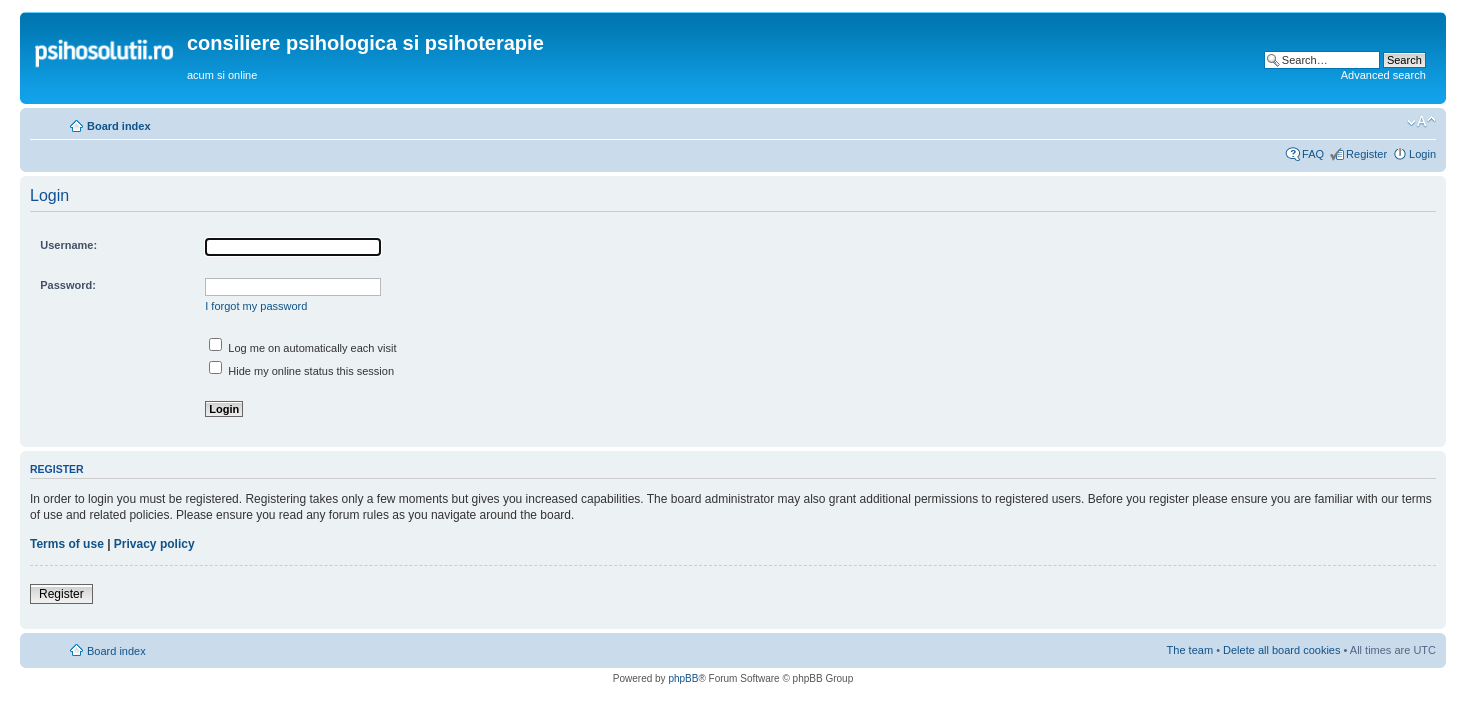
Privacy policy (154, 544)
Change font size (1421, 122)
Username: (68, 245)
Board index (119, 126)
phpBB (683, 678)
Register (1366, 154)
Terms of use (67, 544)
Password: (68, 285)
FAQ (1313, 154)
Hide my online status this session (301, 371)
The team (1190, 650)
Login (1422, 154)
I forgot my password (256, 306)
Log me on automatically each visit (302, 348)
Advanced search (1383, 75)
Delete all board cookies (1281, 650)
